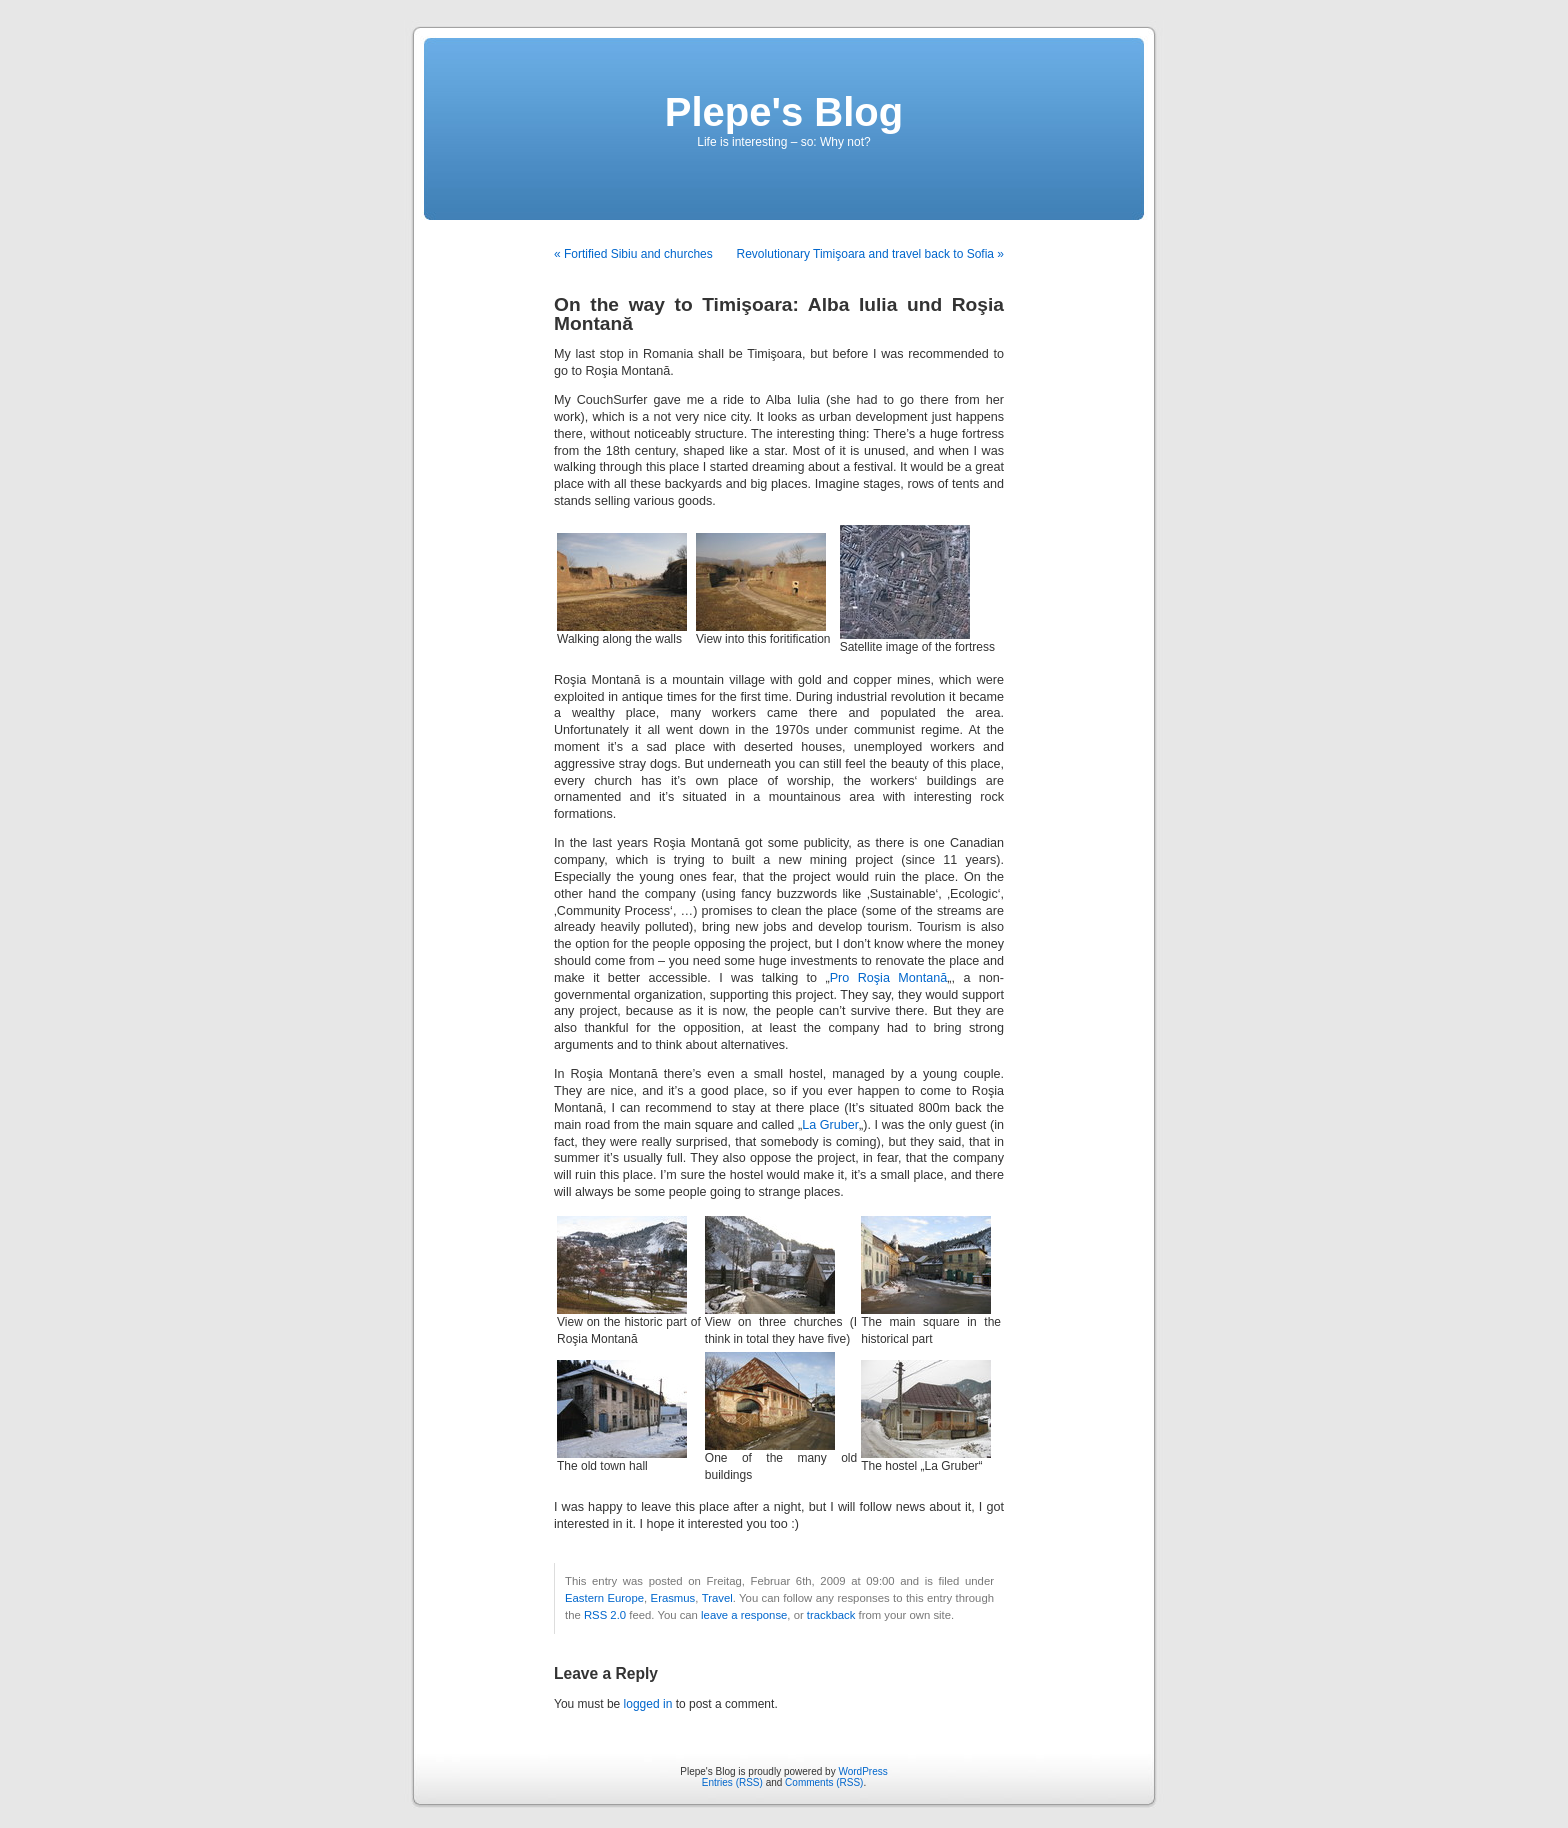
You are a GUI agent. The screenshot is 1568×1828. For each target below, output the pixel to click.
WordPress (862, 1771)
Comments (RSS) (824, 1782)
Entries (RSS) (732, 1782)
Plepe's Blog (784, 112)
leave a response (744, 1615)
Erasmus (673, 1598)
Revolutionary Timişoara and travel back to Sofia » (870, 254)
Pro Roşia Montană (889, 978)
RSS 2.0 (605, 1615)
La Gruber (830, 1125)
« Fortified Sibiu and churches (633, 254)
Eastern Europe (604, 1598)
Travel (717, 1598)
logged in (648, 1704)
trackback (831, 1615)
